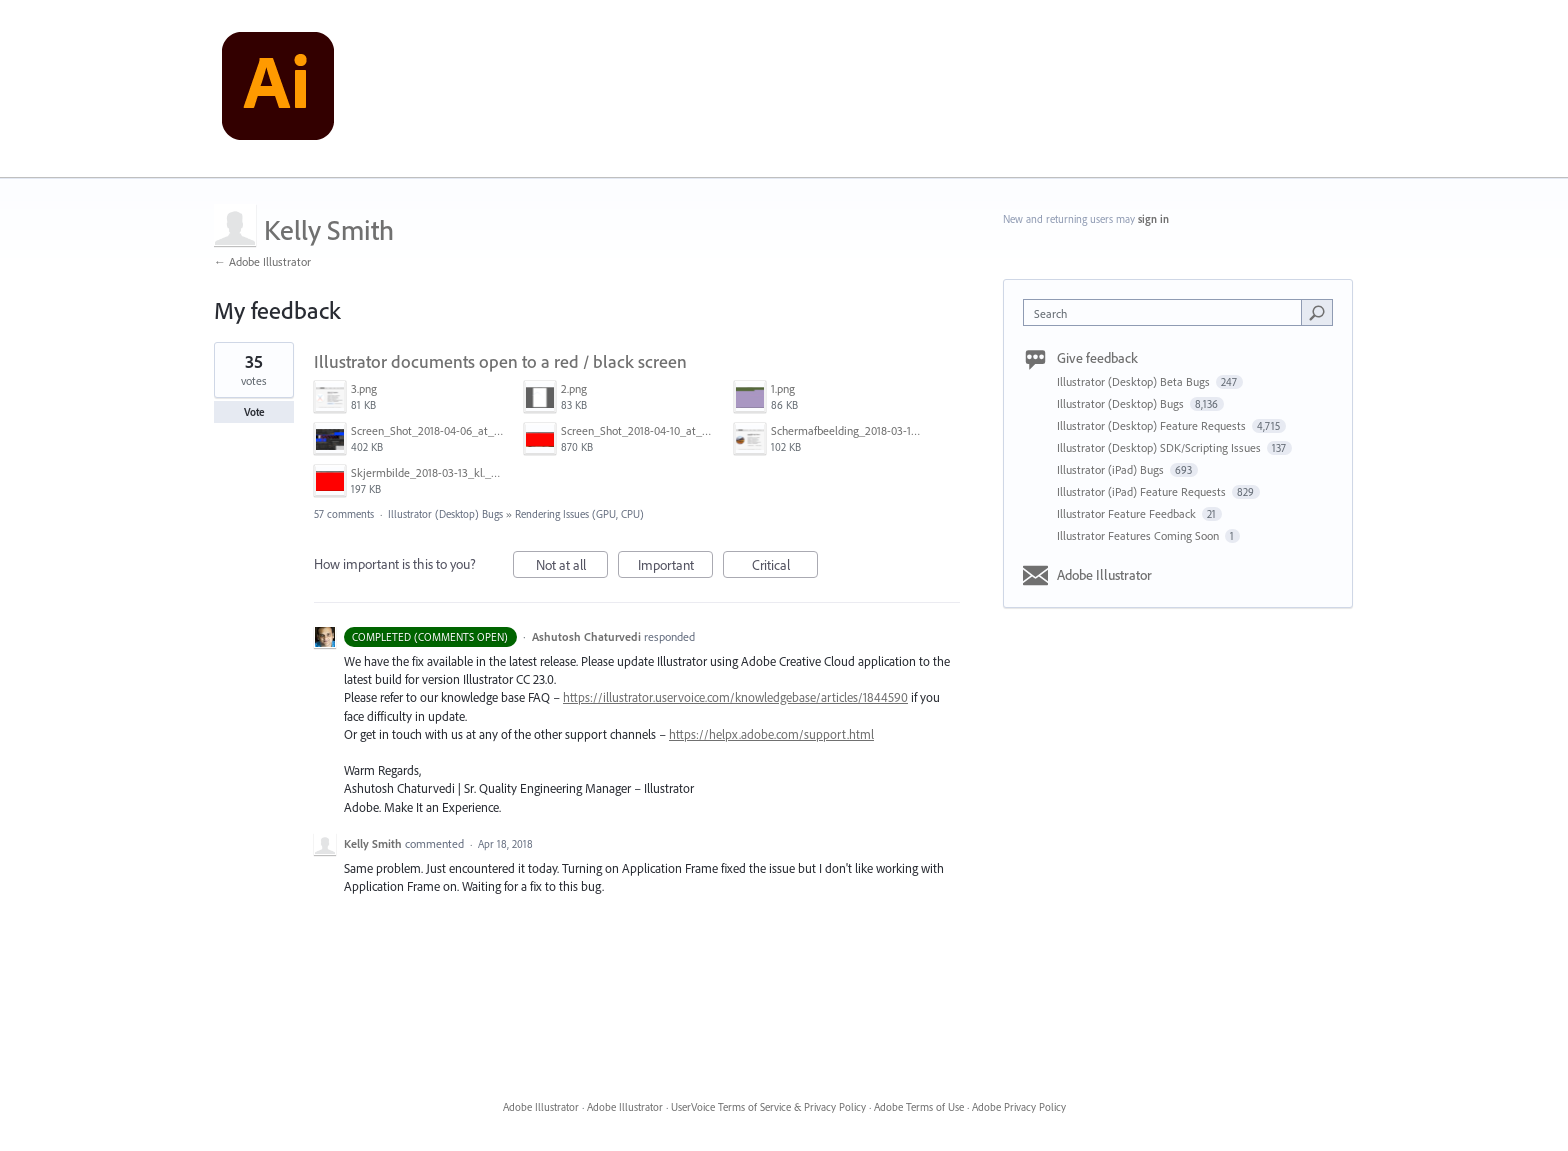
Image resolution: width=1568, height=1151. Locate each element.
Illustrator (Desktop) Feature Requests (1153, 425)
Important (676, 567)
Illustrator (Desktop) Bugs (445, 514)
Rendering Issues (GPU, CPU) (579, 514)
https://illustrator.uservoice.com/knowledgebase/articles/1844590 (735, 697)
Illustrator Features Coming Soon (1139, 535)
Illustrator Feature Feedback (1128, 513)
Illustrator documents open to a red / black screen (500, 361)
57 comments (344, 514)
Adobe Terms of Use (919, 1107)
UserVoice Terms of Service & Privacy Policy (768, 1107)
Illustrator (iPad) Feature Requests (1143, 491)
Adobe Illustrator (1104, 575)
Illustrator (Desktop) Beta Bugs (1135, 381)
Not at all (572, 567)
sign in (1153, 219)
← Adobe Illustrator (262, 261)
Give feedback (1097, 358)
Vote (254, 412)
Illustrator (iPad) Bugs (1112, 469)
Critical (785, 567)
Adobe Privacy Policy (1019, 1107)
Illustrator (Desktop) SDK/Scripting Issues (1160, 447)
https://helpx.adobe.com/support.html (771, 734)
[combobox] (1167, 312)
